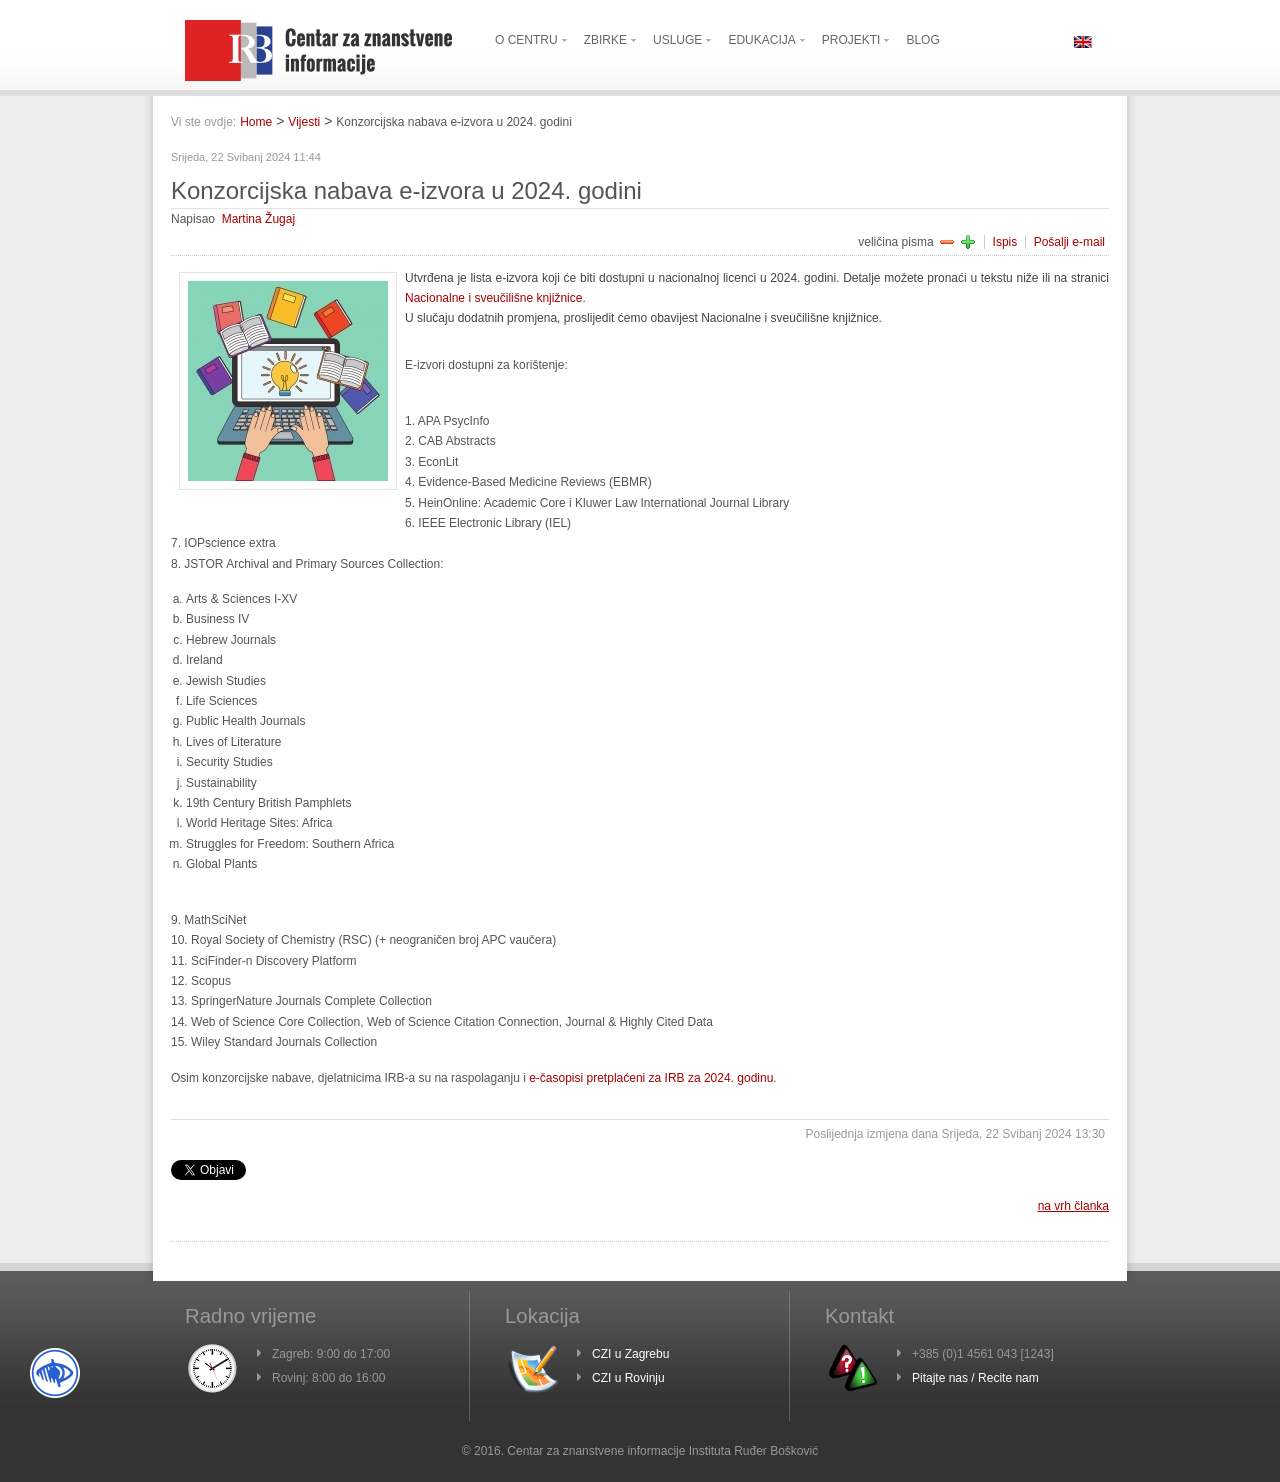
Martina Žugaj (258, 219)
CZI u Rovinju (628, 1378)
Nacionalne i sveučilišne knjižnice (493, 298)
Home (256, 122)
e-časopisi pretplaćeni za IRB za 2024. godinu (651, 1078)
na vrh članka (1073, 1206)
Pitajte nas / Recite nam (975, 1378)
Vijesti (304, 122)
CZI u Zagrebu (630, 1354)
